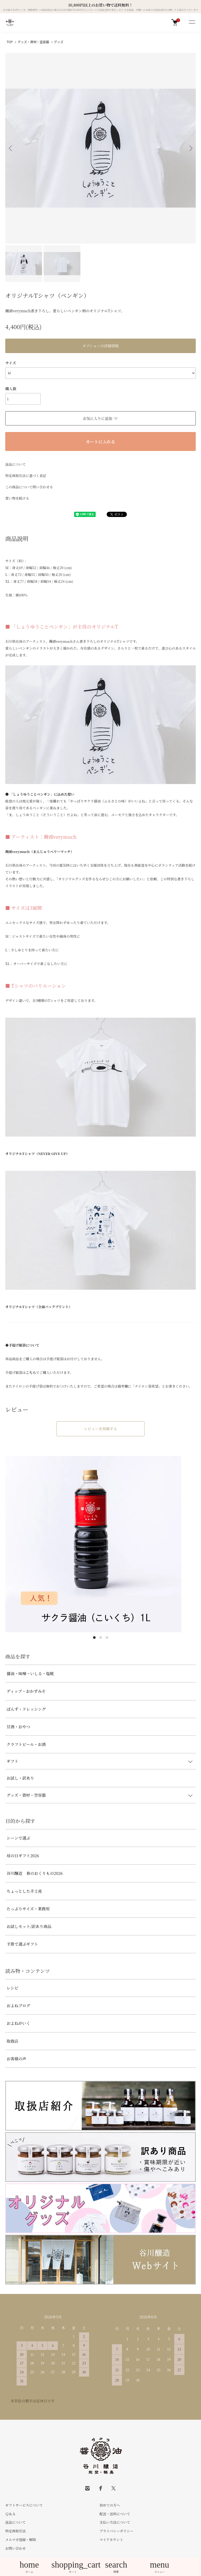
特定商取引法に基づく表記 (25, 475)
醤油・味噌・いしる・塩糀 (30, 1673)
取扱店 (12, 2041)
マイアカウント (111, 2539)
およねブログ (18, 2005)
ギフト (12, 1761)
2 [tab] (100, 1637)
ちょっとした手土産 (24, 1891)
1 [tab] (94, 1637)
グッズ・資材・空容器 (33, 41)
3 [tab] (107, 1637)
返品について (15, 464)
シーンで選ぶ (18, 1838)
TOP (10, 41)
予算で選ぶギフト (22, 1944)
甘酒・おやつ (18, 1726)
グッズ (58, 41)
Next (190, 148)
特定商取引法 (15, 2530)
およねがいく (18, 2023)
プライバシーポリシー (116, 2530)
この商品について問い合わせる (29, 486)
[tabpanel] (100, 1544)
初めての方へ (110, 2505)
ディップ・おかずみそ (26, 1691)
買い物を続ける (17, 498)
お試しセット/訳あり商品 (29, 1926)
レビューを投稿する (100, 1428)
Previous (11, 148)
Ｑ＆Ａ (10, 2513)
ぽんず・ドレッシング (26, 1709)
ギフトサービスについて (24, 2505)
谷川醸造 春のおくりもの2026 (35, 1873)
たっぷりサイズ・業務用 (28, 1908)
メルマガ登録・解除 (20, 2539)
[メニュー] (192, 22)
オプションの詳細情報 (100, 345)
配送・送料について (115, 2513)
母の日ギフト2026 (23, 1855)
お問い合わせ (15, 2548)
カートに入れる (100, 442)
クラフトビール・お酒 (26, 1744)
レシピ (12, 1988)
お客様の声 (16, 2058)
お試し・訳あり (20, 1778)
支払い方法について (115, 2522)
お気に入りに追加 (100, 418)
